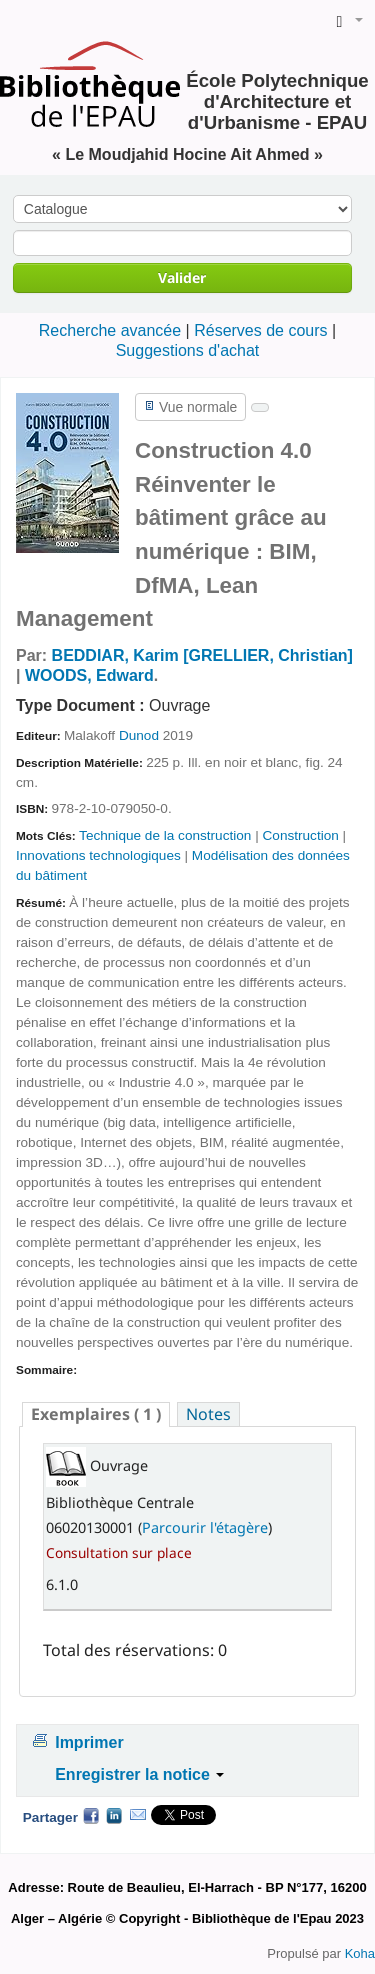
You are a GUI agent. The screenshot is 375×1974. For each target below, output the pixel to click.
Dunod (139, 735)
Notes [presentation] (208, 1414)
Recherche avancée (110, 330)
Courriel (138, 1815)
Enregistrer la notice (139, 1774)
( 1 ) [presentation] (96, 1414)
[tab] (96, 1414)
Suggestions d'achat (188, 350)
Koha (360, 1953)
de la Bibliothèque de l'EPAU (21, 21)
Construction (301, 835)
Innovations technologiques (98, 855)
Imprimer (89, 1742)
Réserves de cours (260, 330)
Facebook (91, 1815)
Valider (182, 277)
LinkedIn (114, 1815)
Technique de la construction (165, 835)
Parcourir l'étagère (205, 1527)
